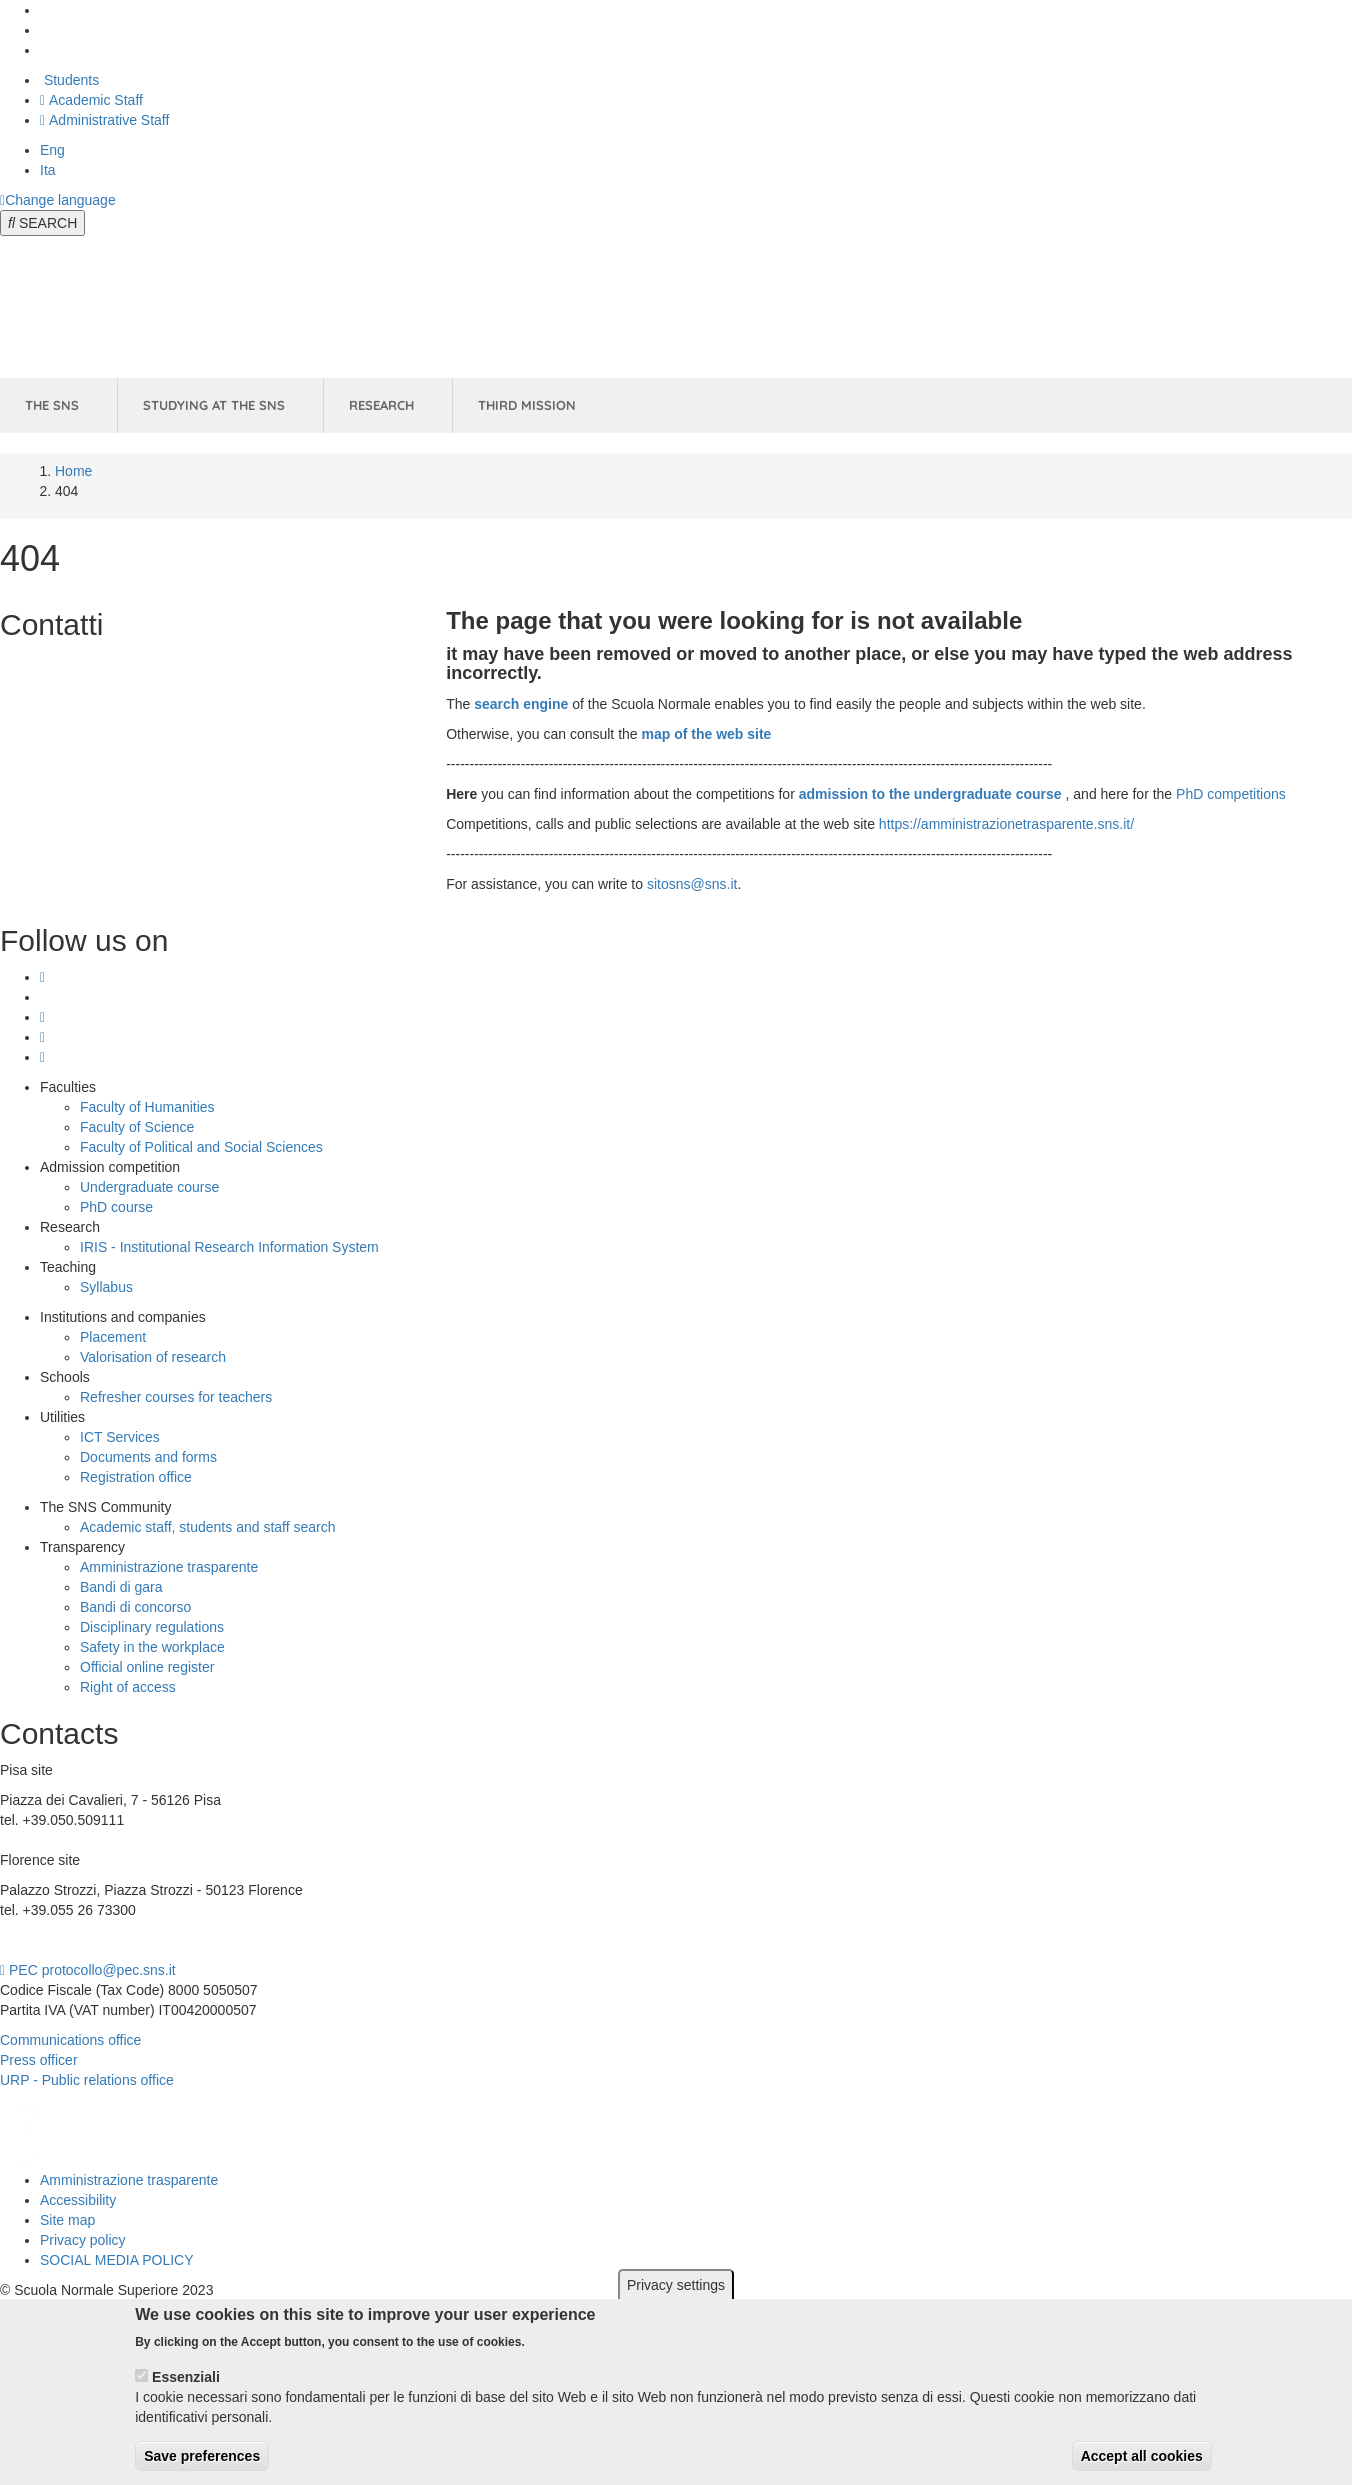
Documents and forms (148, 1457)
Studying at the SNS (214, 405)
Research (381, 405)
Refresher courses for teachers (176, 1397)
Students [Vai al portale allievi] (69, 80)
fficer (62, 2060)
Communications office (70, 2040)
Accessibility (78, 2200)
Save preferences (202, 2467)
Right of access (128, 1687)
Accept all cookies (1142, 2467)
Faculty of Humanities (147, 1107)
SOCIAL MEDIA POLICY (117, 2260)
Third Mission (527, 405)
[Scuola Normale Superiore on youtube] (42, 1057)
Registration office (136, 1477)
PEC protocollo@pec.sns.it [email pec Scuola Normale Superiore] (88, 1970)
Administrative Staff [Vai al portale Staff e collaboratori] (104, 120)
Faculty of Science (137, 1127)
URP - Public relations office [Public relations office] (87, 2080)
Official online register (147, 1667)
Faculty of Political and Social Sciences (201, 1147)
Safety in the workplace (152, 1647)
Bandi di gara (121, 1587)
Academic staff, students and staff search (208, 1527)
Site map (67, 2220)
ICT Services (120, 1437)
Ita (48, 170)
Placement (113, 1337)
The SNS (52, 405)
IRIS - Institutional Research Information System (229, 1247)
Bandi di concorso (135, 1607)
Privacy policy (83, 2240)
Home (73, 471)
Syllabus (106, 1287)
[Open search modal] (42, 223)
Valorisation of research (153, 1357)
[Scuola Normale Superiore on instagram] (42, 977)
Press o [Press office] (23, 2060)
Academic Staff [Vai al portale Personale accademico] (91, 100)
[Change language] (58, 200)
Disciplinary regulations (152, 1627)
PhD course (116, 1207)
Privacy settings (676, 2296)
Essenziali (186, 2388)
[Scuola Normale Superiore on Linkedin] (42, 1017)
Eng (52, 150)
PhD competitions (1231, 794)
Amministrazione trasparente (169, 1567)
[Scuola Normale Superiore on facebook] (42, 1037)
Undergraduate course (149, 1187)
